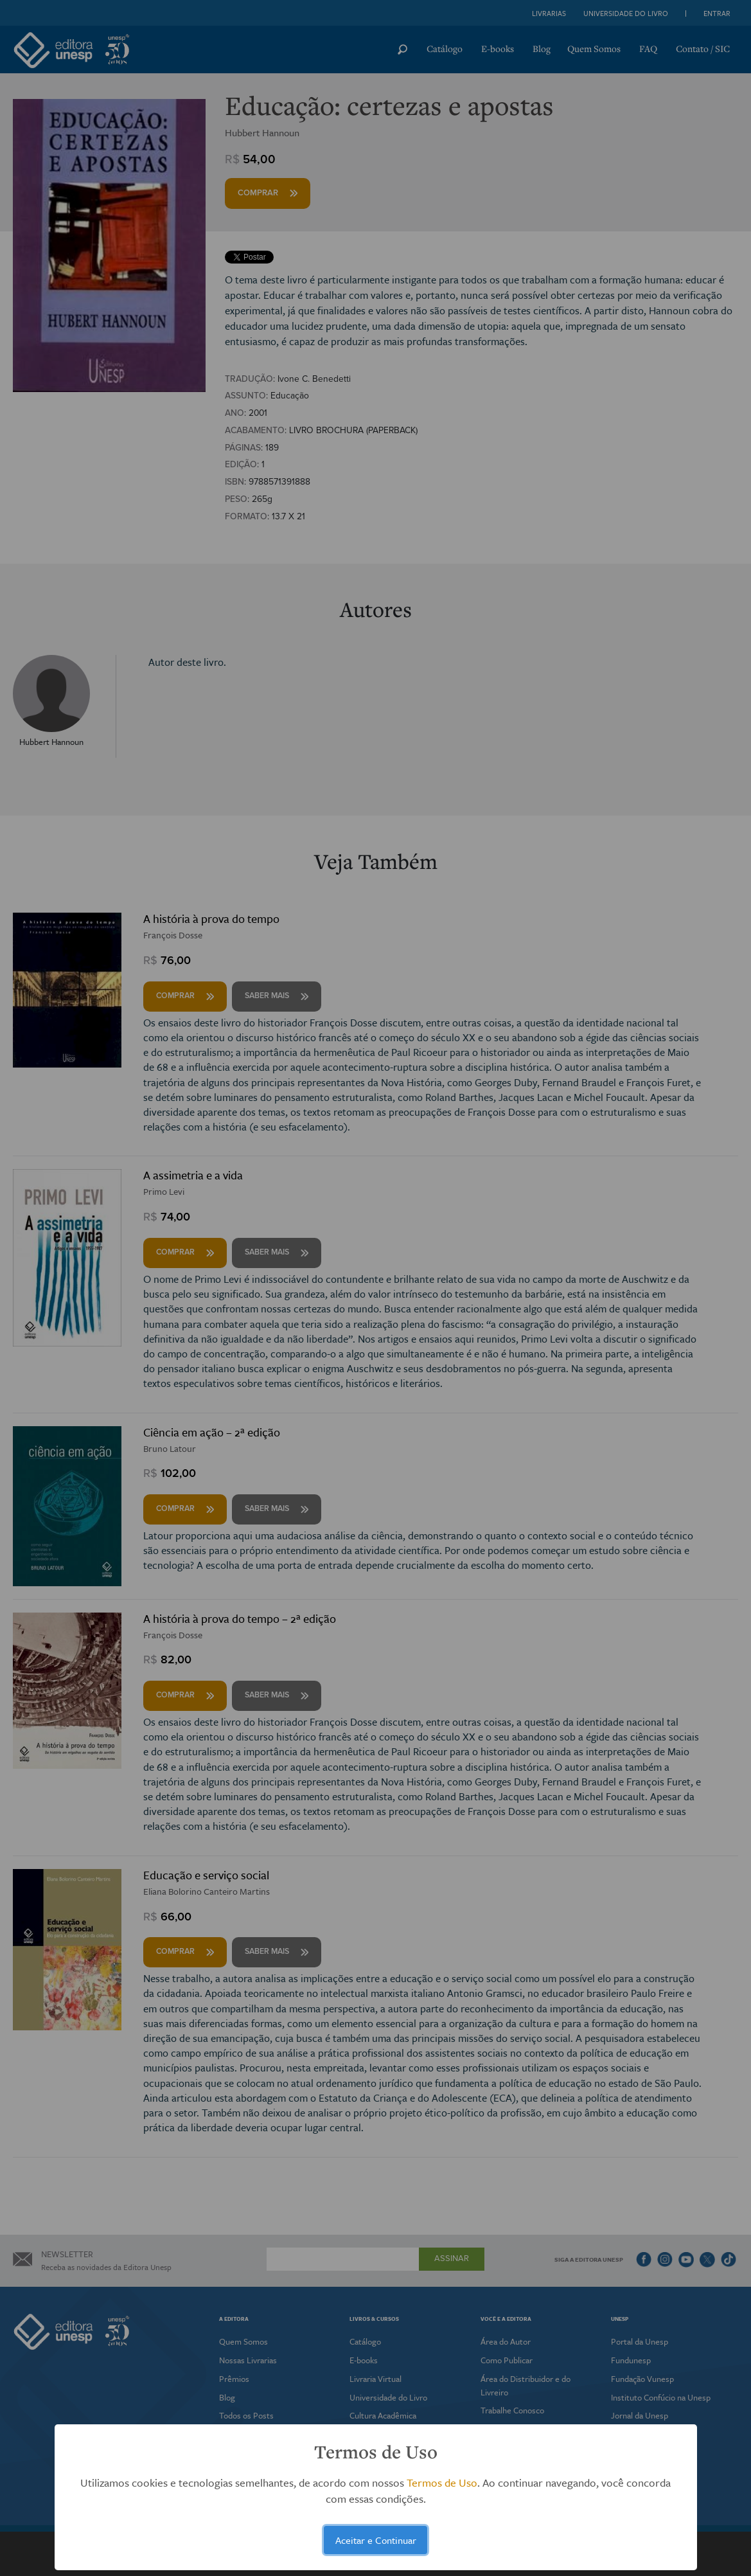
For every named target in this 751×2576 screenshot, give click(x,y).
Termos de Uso (442, 2482)
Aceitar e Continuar (375, 2540)
